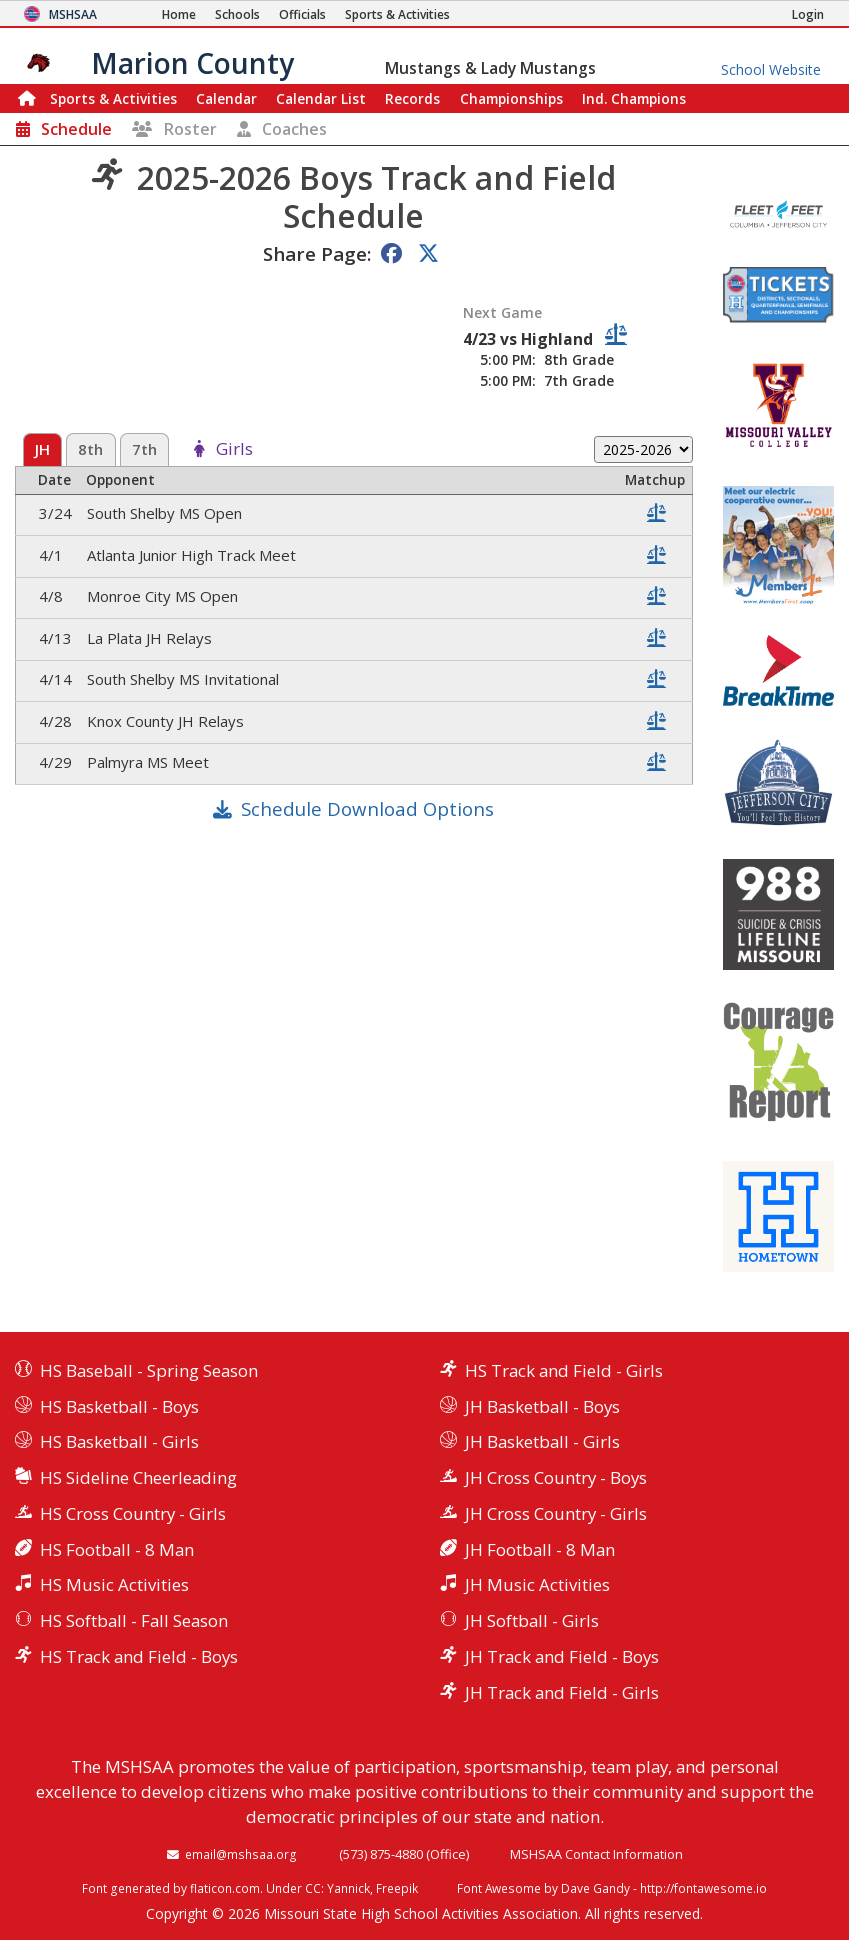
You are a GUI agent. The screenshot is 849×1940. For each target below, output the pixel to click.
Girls (234, 449)
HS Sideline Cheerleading (138, 1477)
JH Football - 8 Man (540, 1549)
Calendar (226, 98)
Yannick (348, 1888)
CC (313, 1888)
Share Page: (317, 253)
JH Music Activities (537, 1584)
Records (412, 98)
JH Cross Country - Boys (556, 1477)
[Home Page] (179, 14)
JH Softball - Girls (532, 1620)
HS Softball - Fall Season (134, 1620)
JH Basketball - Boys (542, 1406)
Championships (511, 98)
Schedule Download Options (367, 808)
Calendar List (321, 98)
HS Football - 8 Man (117, 1549)
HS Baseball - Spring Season (149, 1370)
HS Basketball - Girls (119, 1441)
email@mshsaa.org (241, 1854)
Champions (634, 98)
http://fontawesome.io (703, 1888)
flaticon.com (225, 1888)
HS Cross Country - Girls (133, 1513)
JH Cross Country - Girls (556, 1513)
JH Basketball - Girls (542, 1441)
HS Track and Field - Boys (139, 1656)
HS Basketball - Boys (119, 1406)
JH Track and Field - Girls (562, 1692)
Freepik (397, 1888)
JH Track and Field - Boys (562, 1656)
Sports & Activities (113, 98)
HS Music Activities (114, 1584)
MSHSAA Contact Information (596, 1854)
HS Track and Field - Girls (564, 1370)
